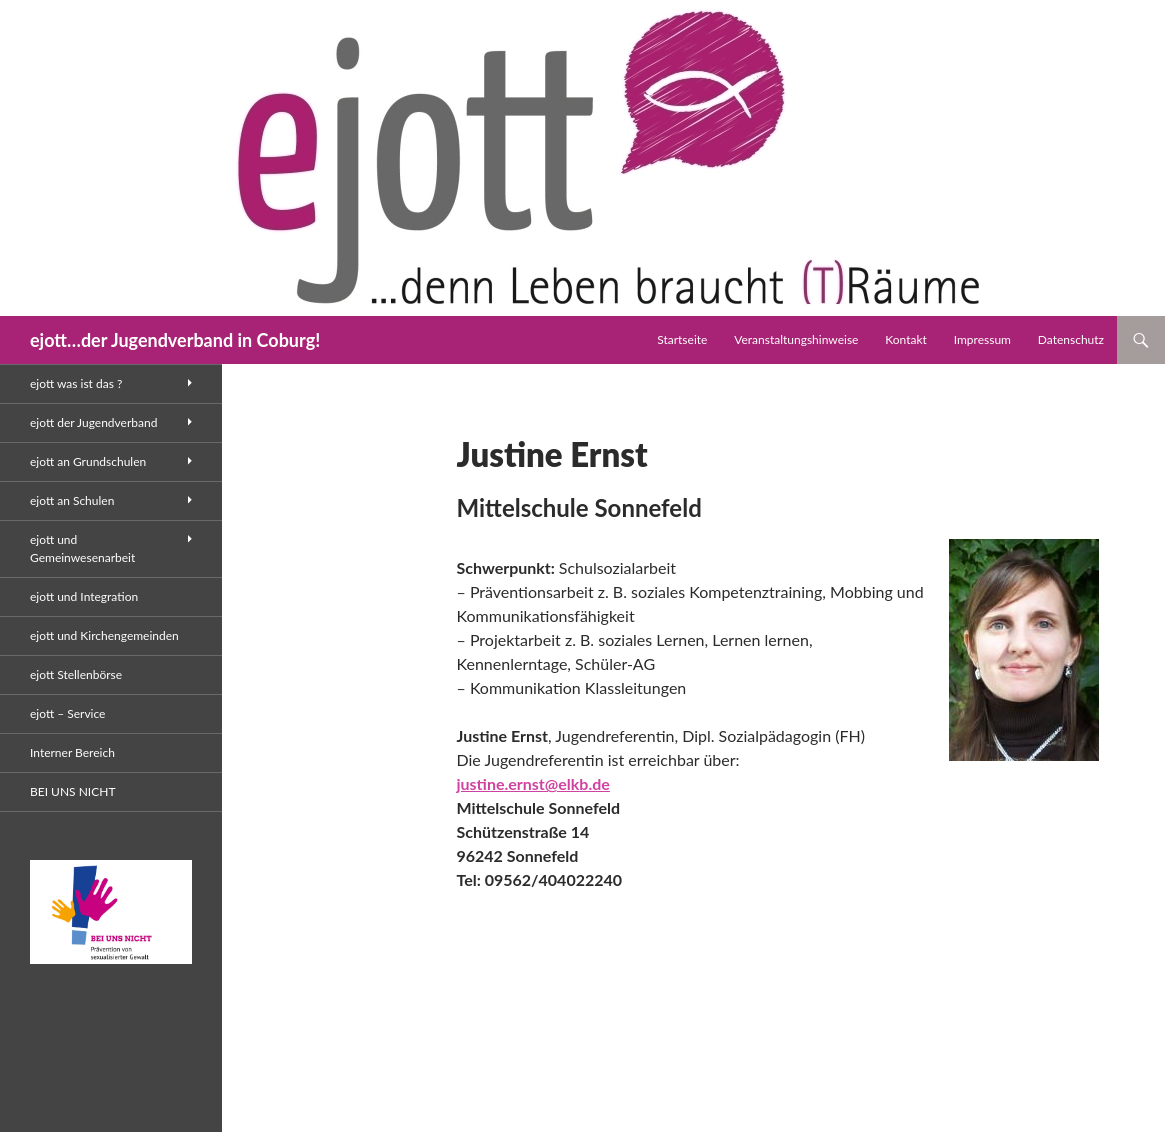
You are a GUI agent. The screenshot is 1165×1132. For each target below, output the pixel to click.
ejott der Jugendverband (93, 422)
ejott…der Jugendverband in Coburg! (175, 340)
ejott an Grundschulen (88, 461)
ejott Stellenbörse (76, 674)
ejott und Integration (84, 596)
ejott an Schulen (72, 500)
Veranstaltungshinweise (796, 339)
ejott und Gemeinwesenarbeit (82, 548)
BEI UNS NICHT (72, 791)
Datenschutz (1071, 339)
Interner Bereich (72, 752)
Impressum (982, 339)
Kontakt (906, 339)
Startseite (682, 339)
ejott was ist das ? (76, 383)
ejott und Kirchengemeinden (104, 635)
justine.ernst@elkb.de (533, 783)
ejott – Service (67, 713)
